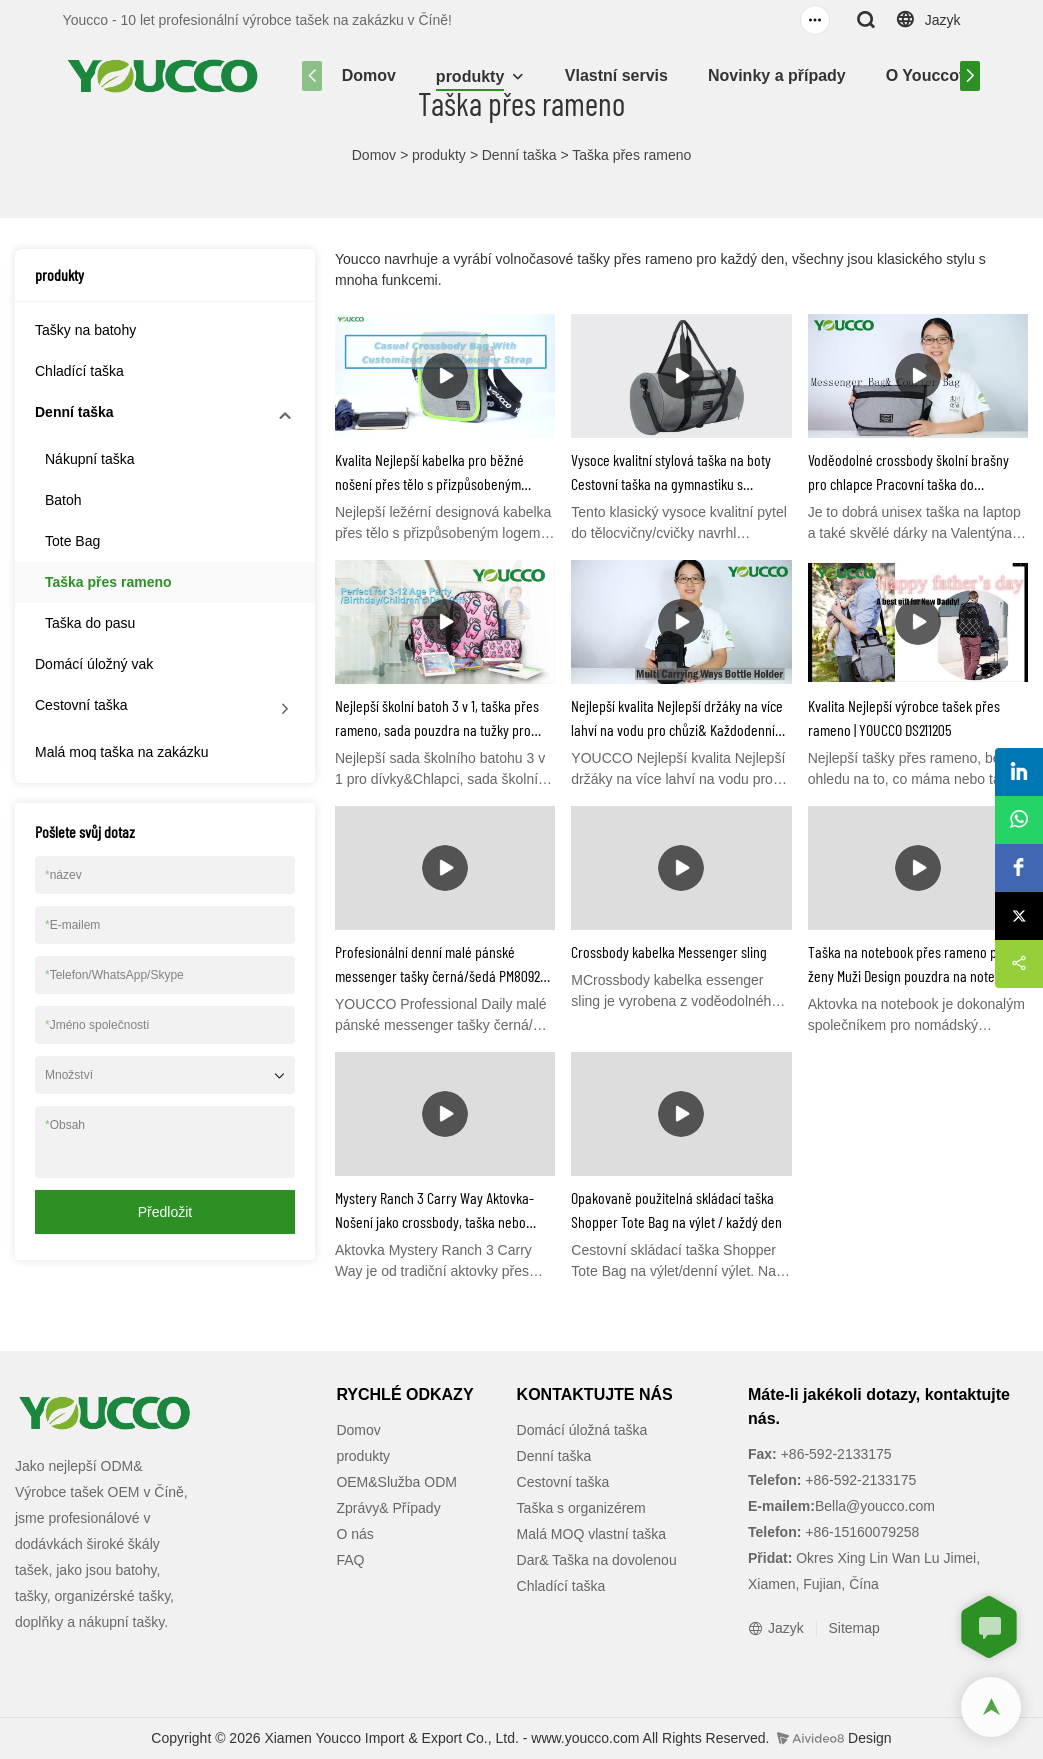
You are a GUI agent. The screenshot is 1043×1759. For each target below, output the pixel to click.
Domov (369, 75)
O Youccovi (929, 75)
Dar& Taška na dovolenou (597, 1560)
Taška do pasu (90, 623)
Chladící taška (79, 371)
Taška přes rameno (631, 155)
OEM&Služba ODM (396, 1482)
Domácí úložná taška (582, 1430)
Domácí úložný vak (94, 664)
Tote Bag (72, 541)
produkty (470, 76)
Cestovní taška (81, 705)
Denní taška (519, 155)
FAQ (350, 1560)
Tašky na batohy (85, 330)
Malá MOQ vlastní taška (591, 1534)
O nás (354, 1534)
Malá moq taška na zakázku (122, 752)
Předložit (165, 1212)
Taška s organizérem (581, 1508)
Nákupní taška (90, 459)
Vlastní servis (616, 75)
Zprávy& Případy (388, 1508)
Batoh (63, 500)
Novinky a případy (777, 75)
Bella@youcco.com (875, 1506)
